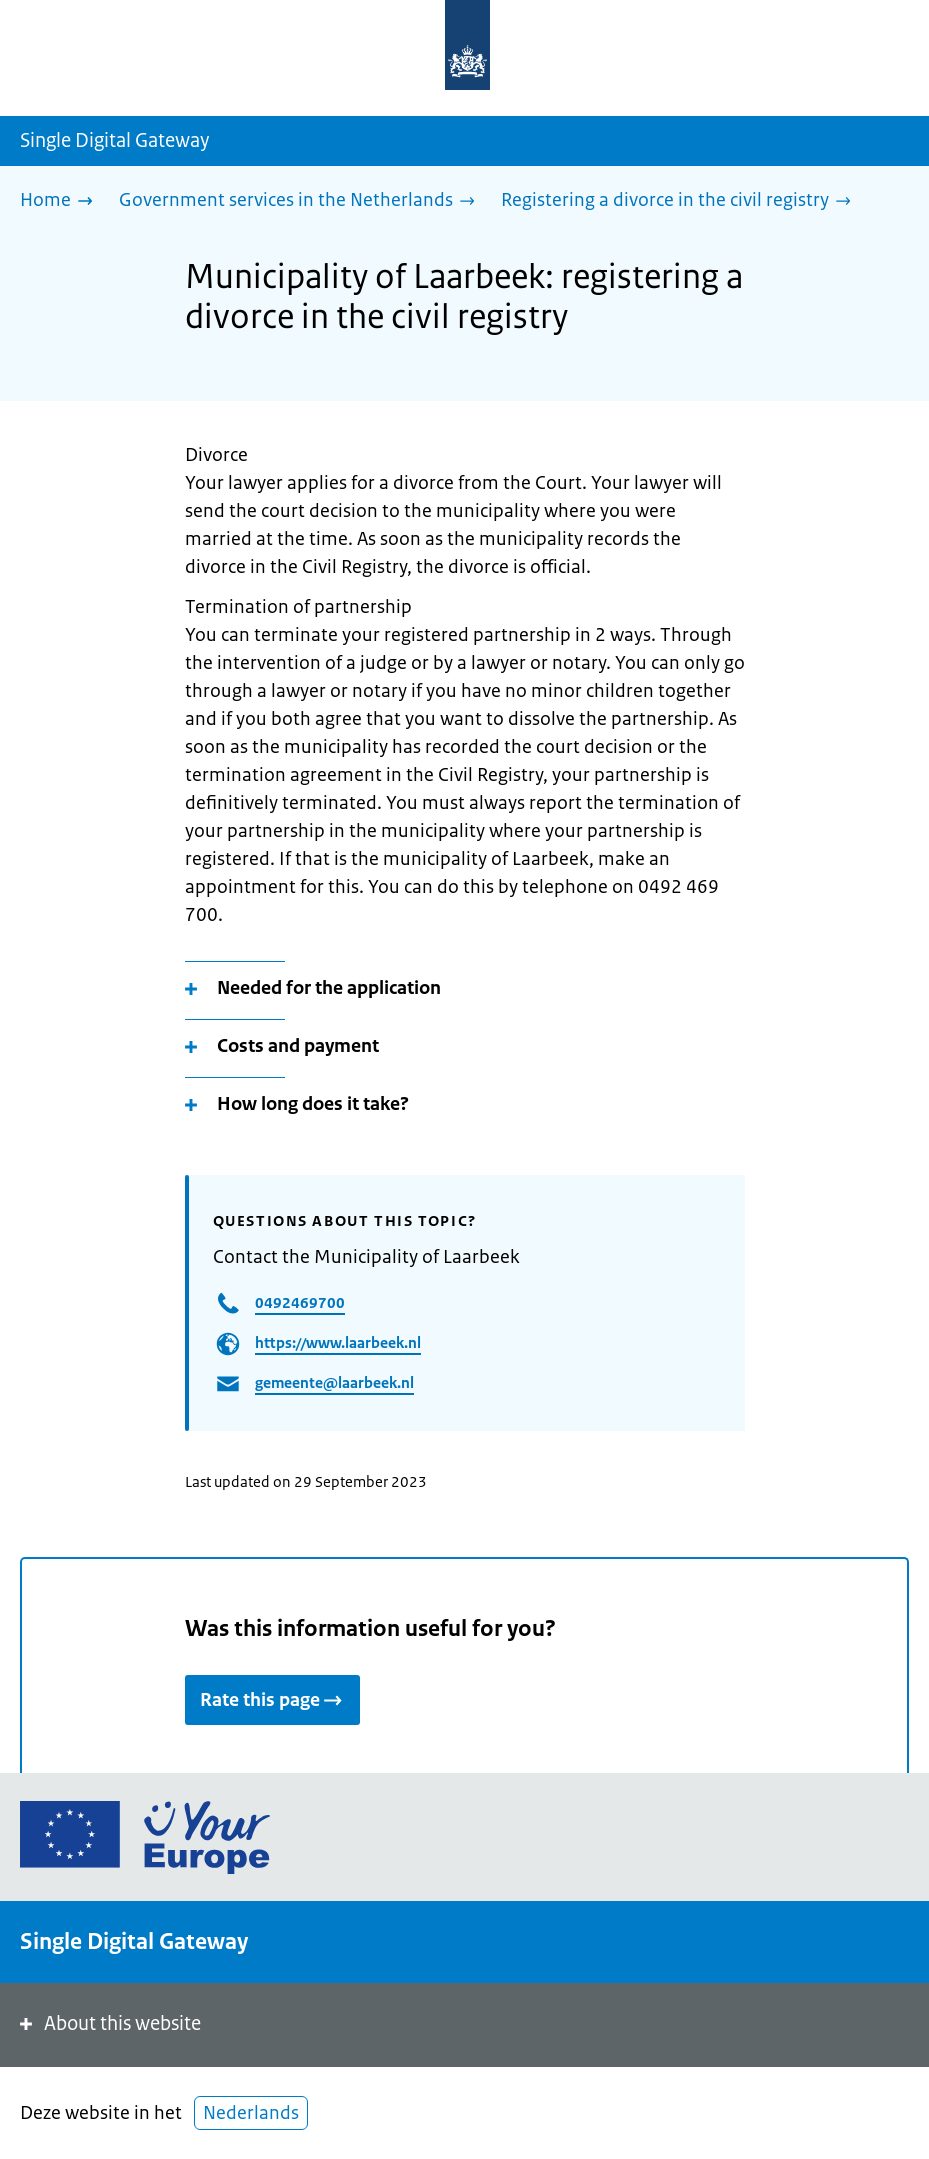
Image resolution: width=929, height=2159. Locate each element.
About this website (108, 2023)
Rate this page (272, 1700)
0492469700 (300, 1302)
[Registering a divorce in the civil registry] (681, 201)
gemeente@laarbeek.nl (334, 1382)
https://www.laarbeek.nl (338, 1342)
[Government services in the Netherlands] (302, 201)
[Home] (61, 201)
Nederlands (251, 2113)
